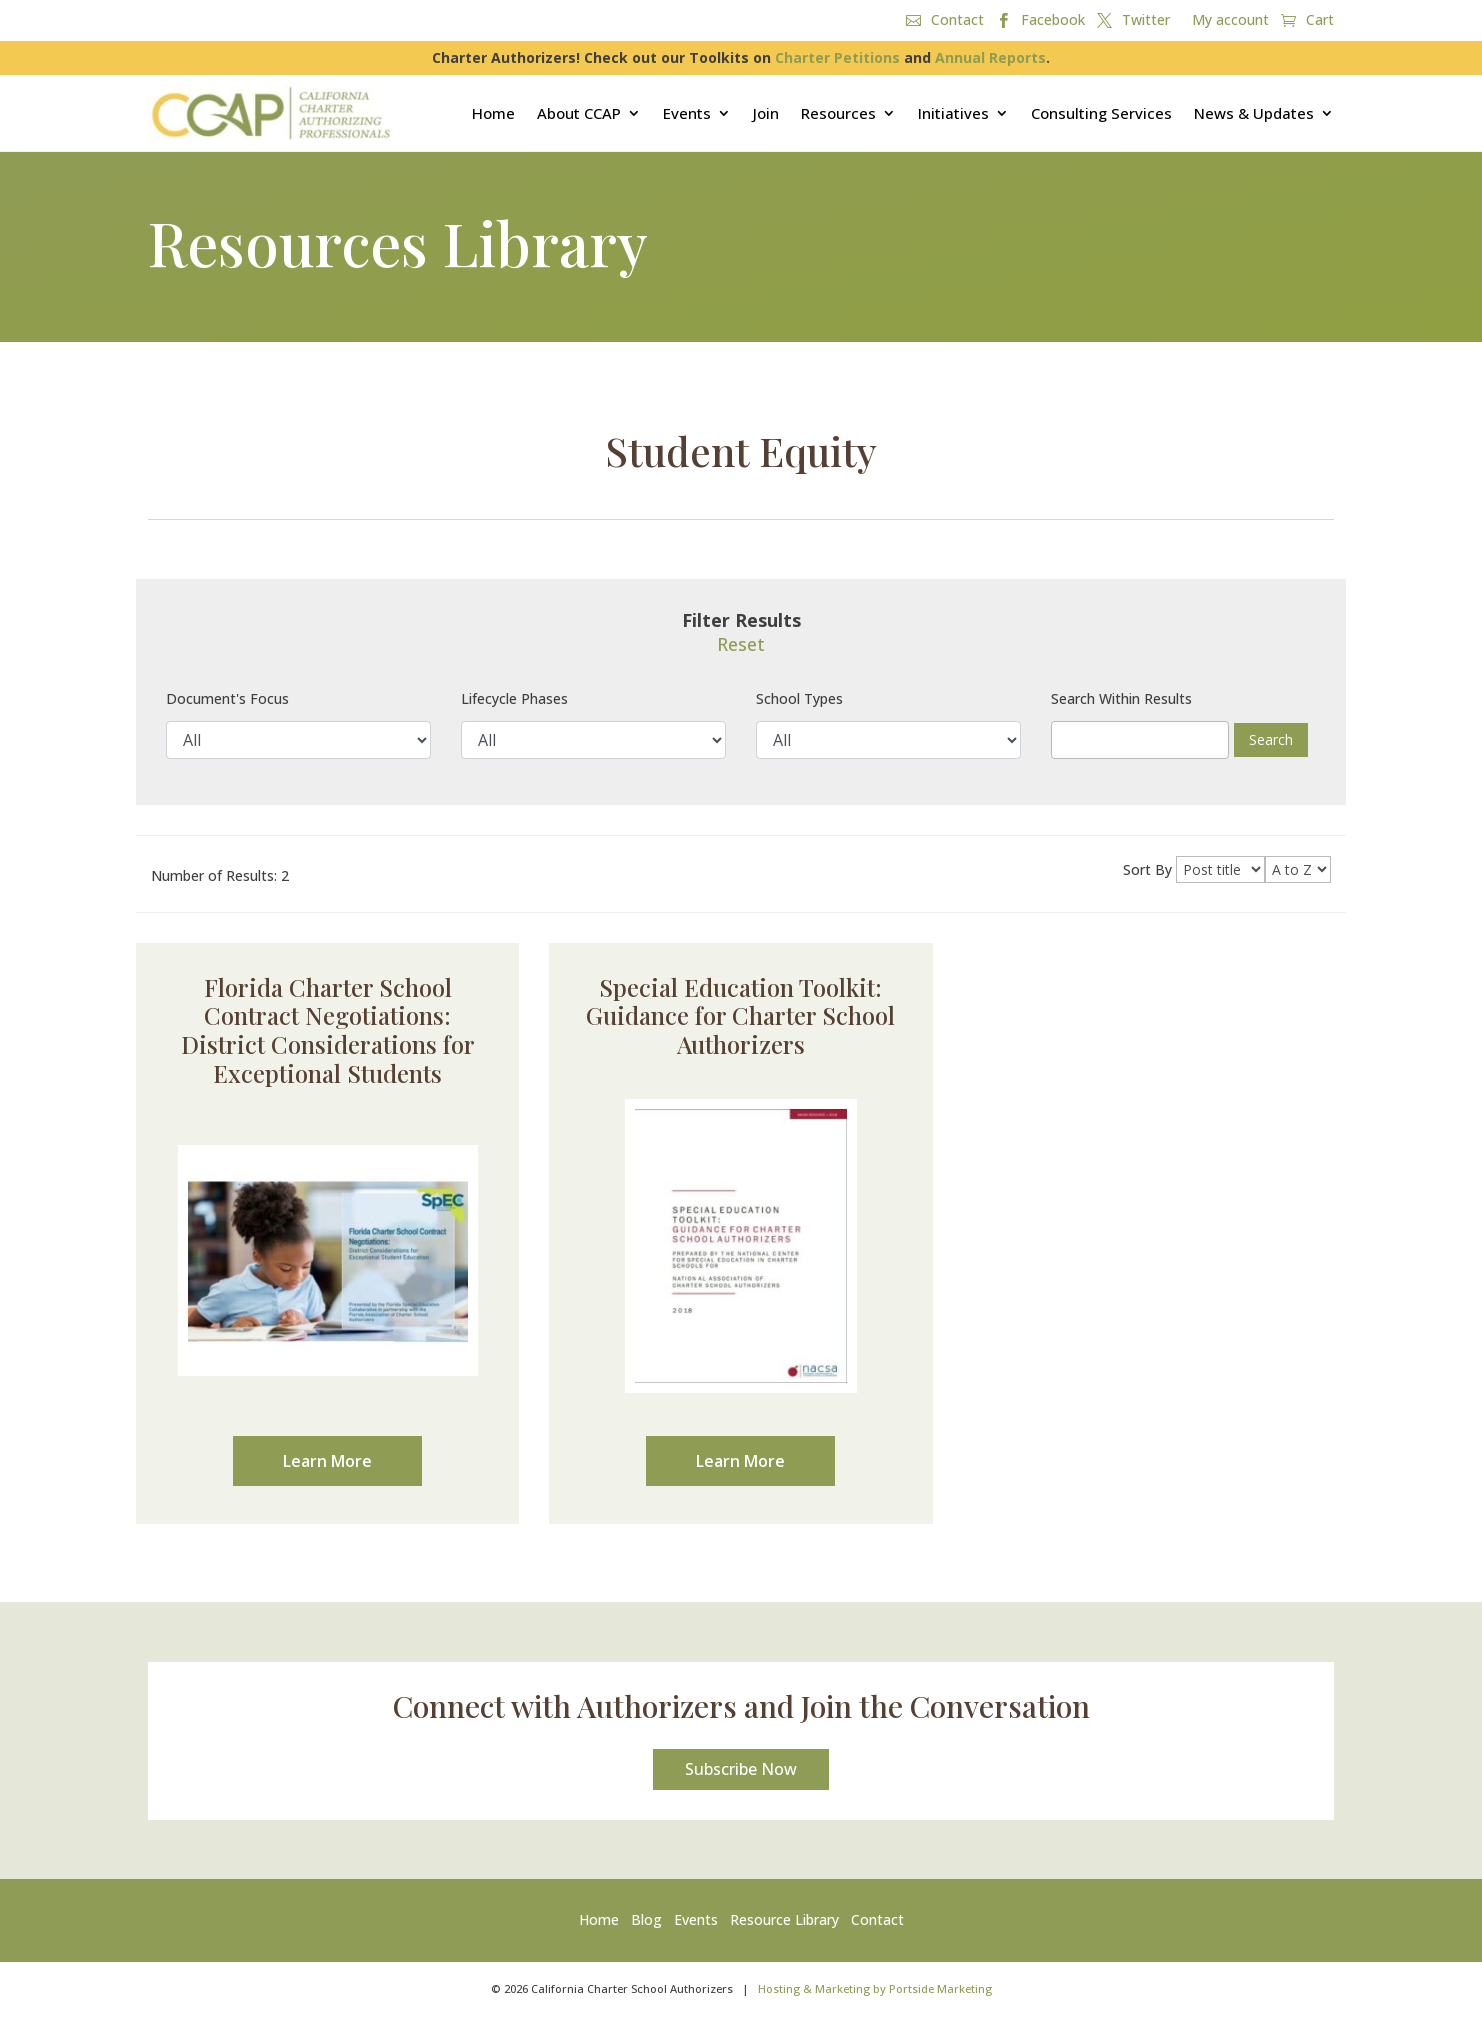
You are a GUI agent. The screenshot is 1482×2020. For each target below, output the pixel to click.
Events (687, 113)
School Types (799, 698)
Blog (646, 1924)
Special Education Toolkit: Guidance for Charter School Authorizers (740, 1016)
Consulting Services (1101, 113)
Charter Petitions (837, 57)
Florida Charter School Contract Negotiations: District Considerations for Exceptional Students (328, 1030)
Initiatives (953, 113)
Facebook (1053, 21)
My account (1230, 21)
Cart (1320, 21)
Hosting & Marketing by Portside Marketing (875, 1992)
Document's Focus (227, 698)
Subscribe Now (741, 1773)
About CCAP (579, 113)
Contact (957, 21)
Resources (838, 113)
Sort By (1147, 869)
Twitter (1146, 21)
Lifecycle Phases (514, 698)
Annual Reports (990, 57)
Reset (741, 644)
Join (766, 113)
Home (493, 113)
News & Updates (1254, 113)
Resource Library (784, 1924)
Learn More (327, 1461)
